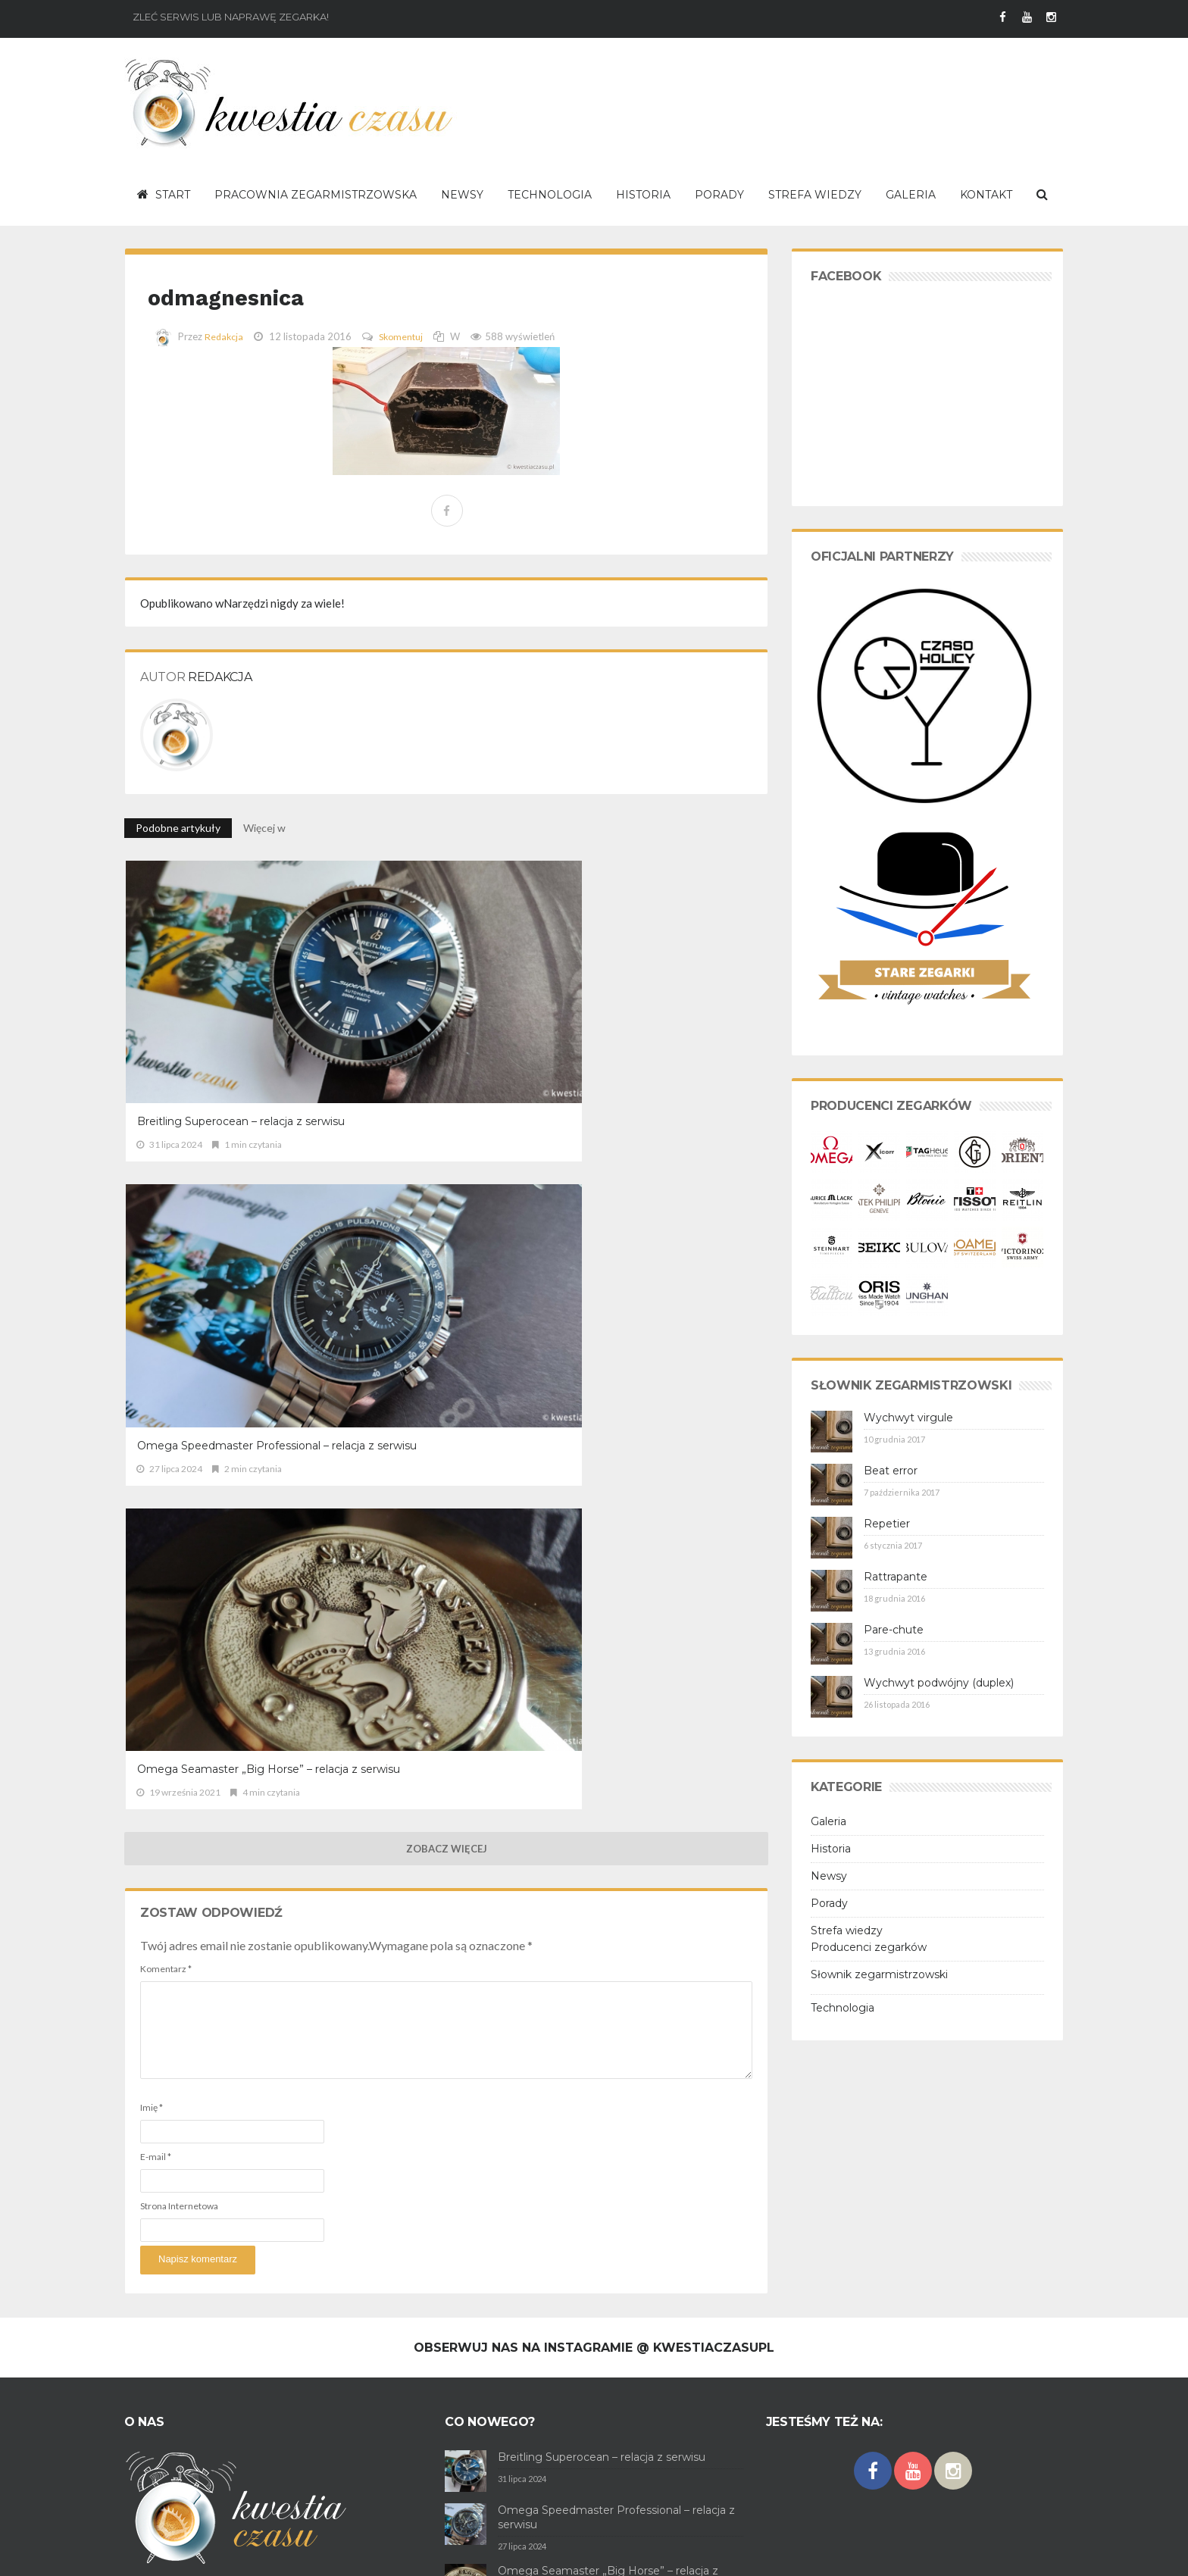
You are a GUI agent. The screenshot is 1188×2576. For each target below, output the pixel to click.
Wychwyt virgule (908, 1417)
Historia (831, 1848)
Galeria (828, 1821)
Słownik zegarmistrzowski (879, 1974)
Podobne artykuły (178, 827)
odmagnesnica (261, 294)
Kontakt (352, 2552)
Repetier (887, 1523)
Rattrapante (895, 1576)
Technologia (842, 2008)
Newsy (829, 1876)
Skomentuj (403, 336)
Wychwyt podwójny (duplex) (939, 1683)
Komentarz (166, 1203)
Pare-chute (894, 1630)
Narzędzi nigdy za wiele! (242, 603)
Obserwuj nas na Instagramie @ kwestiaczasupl (594, 2095)
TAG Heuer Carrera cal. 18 (564, 2439)
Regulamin (201, 2552)
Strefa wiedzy (847, 1930)
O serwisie (147, 2552)
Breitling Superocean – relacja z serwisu (218, 997)
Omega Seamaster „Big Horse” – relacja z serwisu (659, 997)
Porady (829, 1903)
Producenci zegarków (869, 1947)
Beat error (891, 1470)
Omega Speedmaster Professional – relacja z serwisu (434, 997)
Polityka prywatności (279, 2552)
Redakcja (225, 336)
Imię (151, 1342)
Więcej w (265, 827)
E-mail (155, 1391)
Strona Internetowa (179, 1440)
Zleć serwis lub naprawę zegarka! (231, 17)
